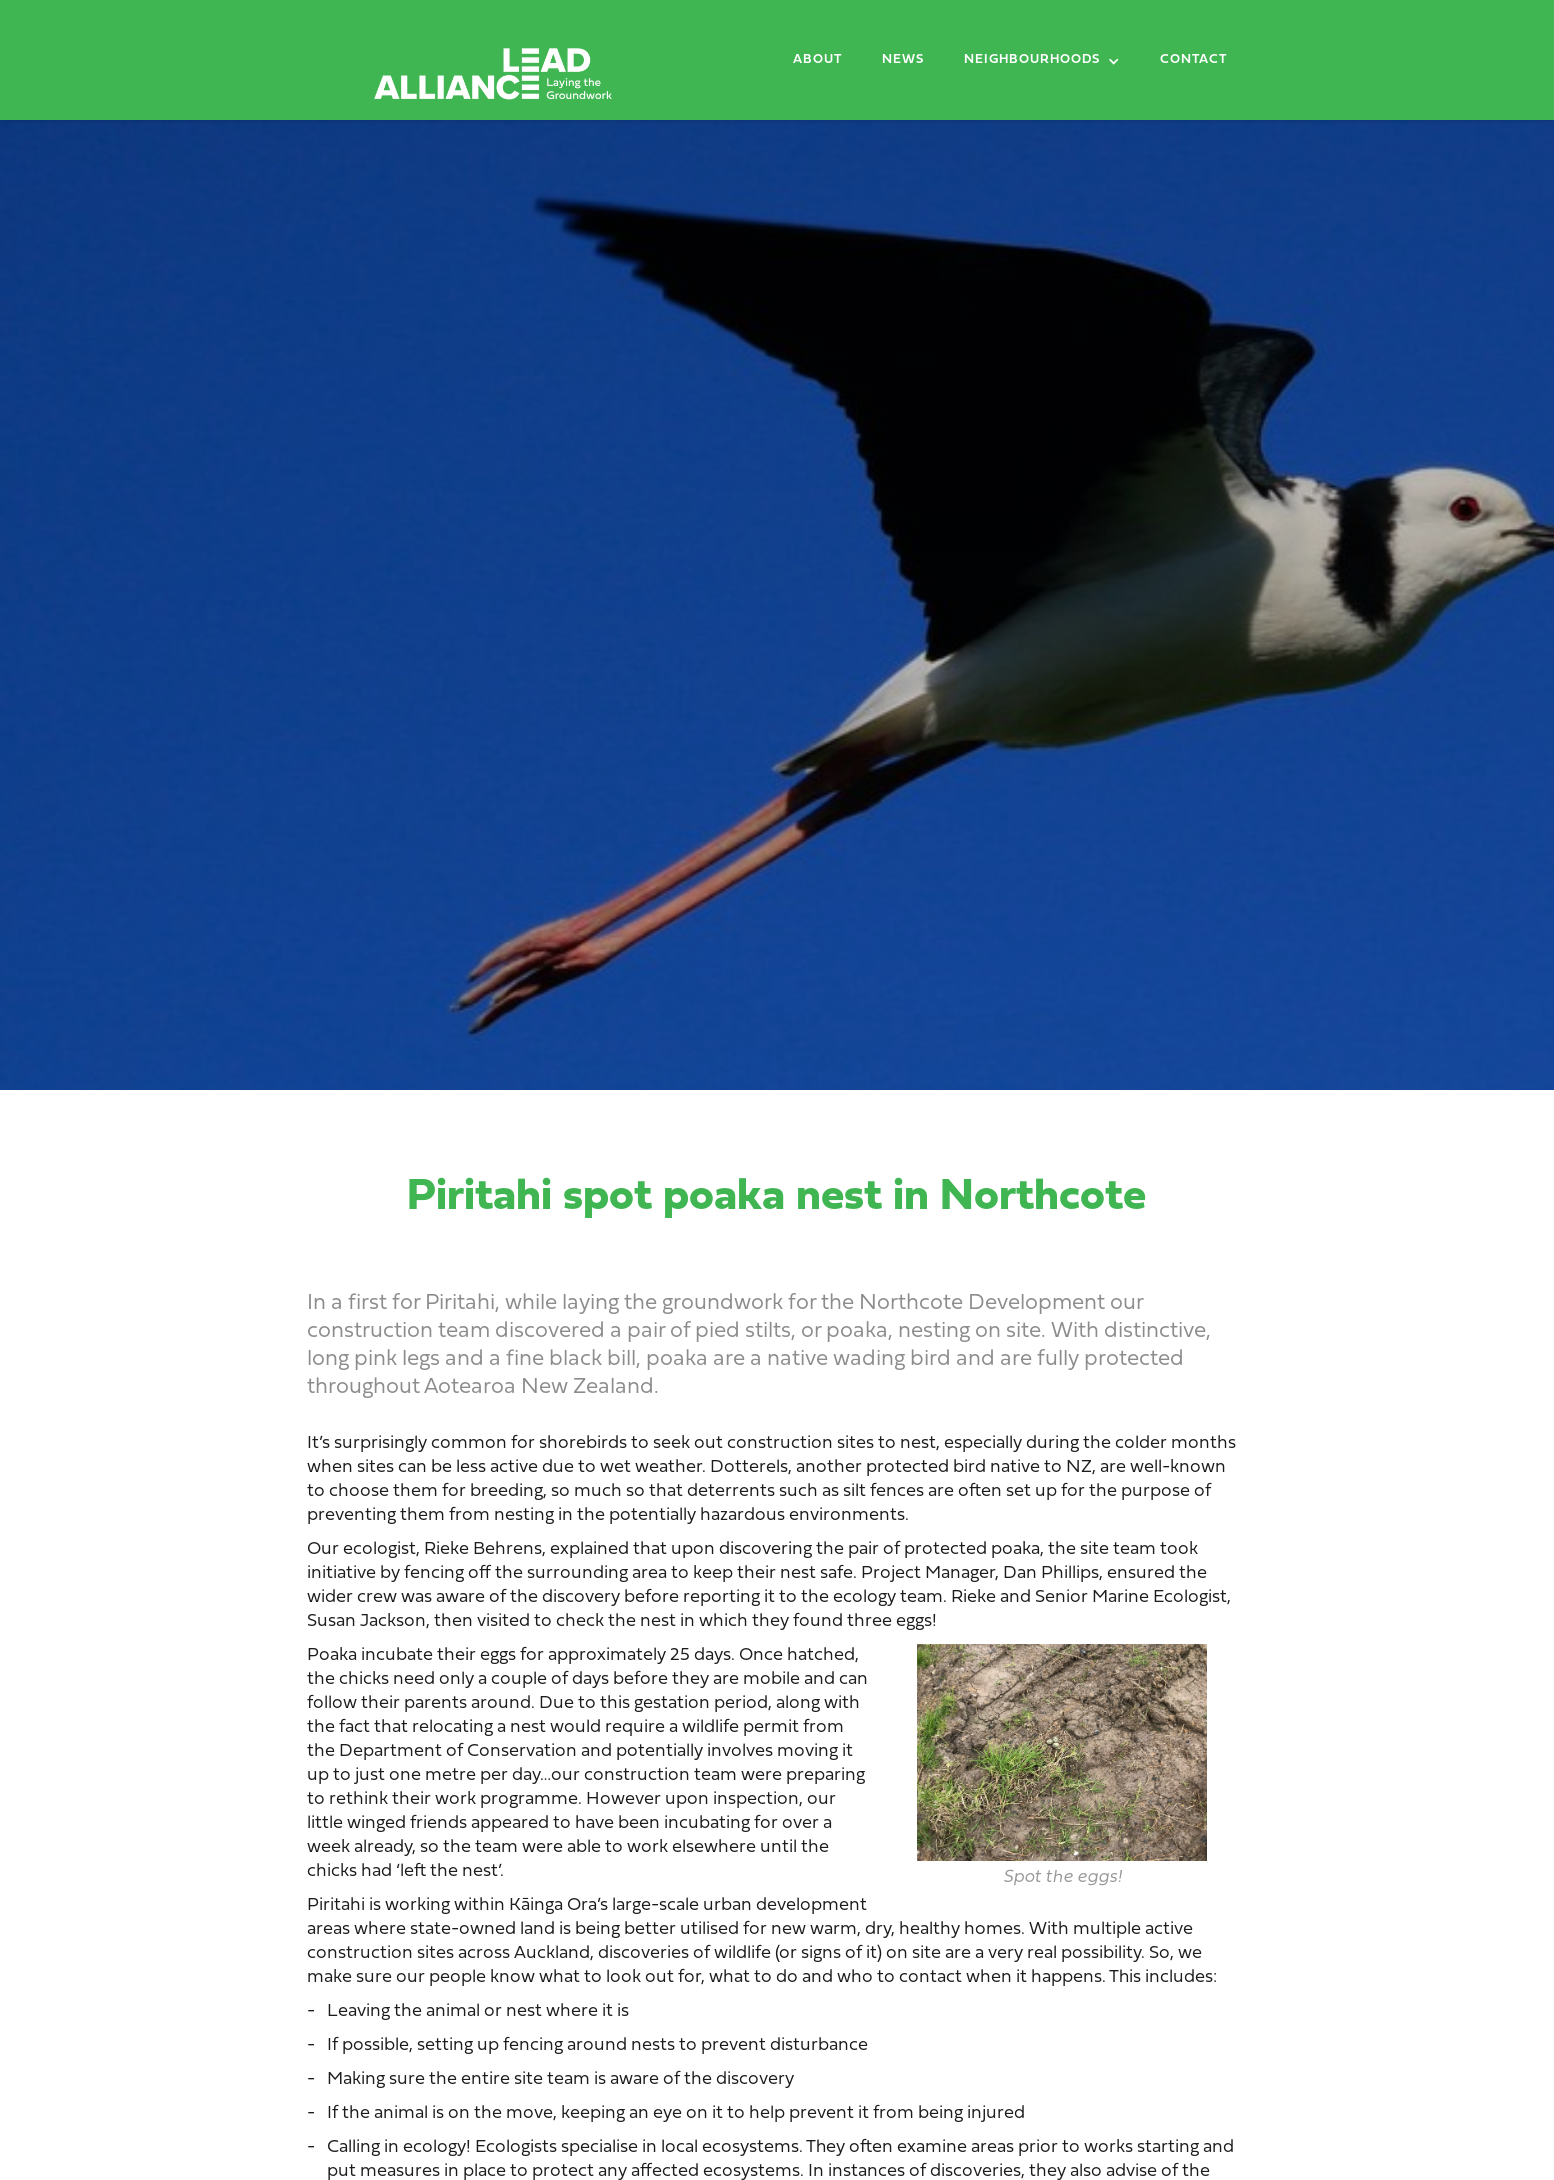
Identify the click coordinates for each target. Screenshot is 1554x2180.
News (903, 60)
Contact (1193, 60)
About (817, 60)
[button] (1042, 64)
